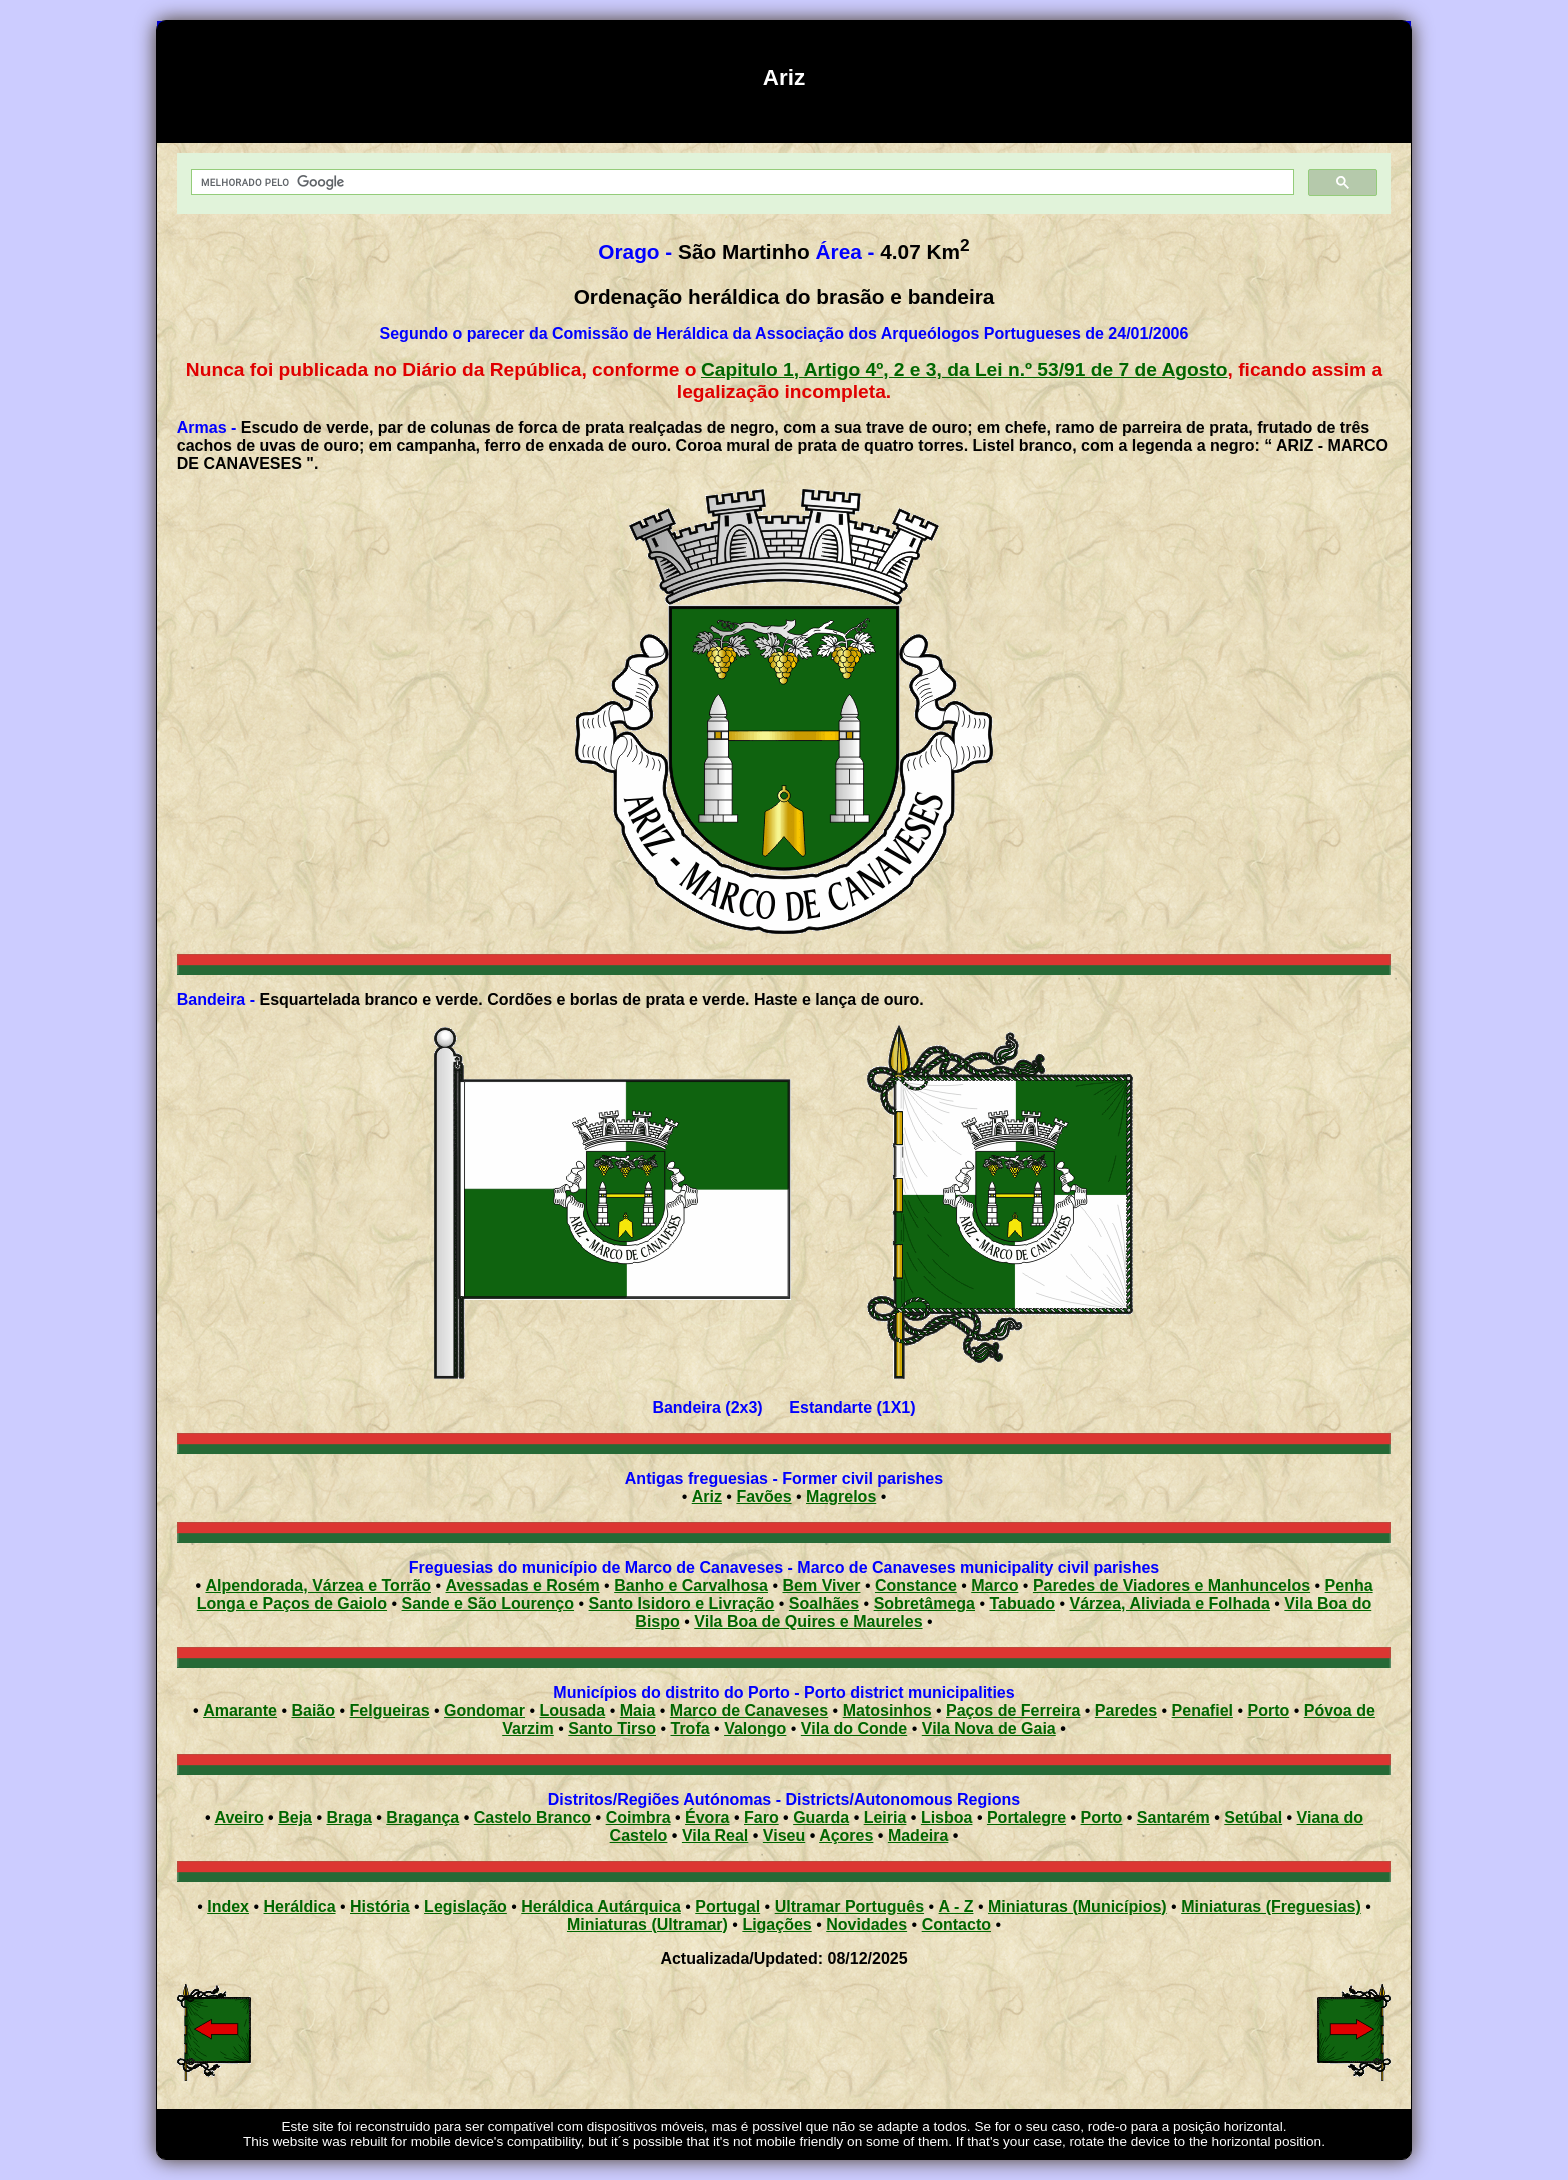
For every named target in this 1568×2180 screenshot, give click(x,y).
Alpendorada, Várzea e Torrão (318, 1585)
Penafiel (1202, 1710)
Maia (638, 1710)
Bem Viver (822, 1585)
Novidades (866, 1924)
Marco (994, 1585)
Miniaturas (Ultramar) (647, 1924)
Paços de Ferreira (1013, 1710)
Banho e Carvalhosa (691, 1585)
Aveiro (238, 1817)
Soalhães (824, 1603)
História (380, 1906)
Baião (313, 1710)
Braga (348, 1817)
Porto (1268, 1710)
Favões (763, 1496)
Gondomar (484, 1710)
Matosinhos (887, 1710)
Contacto (956, 1924)
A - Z (956, 1906)
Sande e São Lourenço (488, 1603)
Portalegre (1026, 1817)
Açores (846, 1835)
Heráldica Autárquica (600, 1906)
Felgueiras (390, 1710)
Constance (916, 1585)
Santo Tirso (612, 1728)
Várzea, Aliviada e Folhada (1169, 1603)
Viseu (784, 1835)
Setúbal (1253, 1817)
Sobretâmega (924, 1603)
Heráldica (299, 1906)
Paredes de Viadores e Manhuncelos (1171, 1585)
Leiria (885, 1817)
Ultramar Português (849, 1906)
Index (228, 1906)
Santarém (1173, 1817)
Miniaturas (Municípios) (1077, 1906)
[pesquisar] (740, 182)
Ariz (707, 1496)
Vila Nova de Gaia (989, 1728)
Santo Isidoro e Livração (682, 1603)
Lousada (572, 1710)
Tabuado (1022, 1603)
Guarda (821, 1817)
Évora (707, 1817)
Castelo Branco (532, 1817)
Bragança (422, 1817)
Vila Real (715, 1835)
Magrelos (841, 1496)
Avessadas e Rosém (523, 1585)
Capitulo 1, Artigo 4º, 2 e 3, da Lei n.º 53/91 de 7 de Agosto (964, 369)
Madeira (918, 1835)
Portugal (727, 1906)
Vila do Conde (854, 1728)
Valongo (755, 1728)
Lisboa (947, 1817)
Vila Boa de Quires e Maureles (808, 1621)
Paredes (1126, 1710)
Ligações (776, 1924)
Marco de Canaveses (749, 1710)
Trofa (690, 1728)
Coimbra (638, 1817)
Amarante (240, 1710)
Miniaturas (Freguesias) (1271, 1906)
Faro (761, 1817)
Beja (295, 1817)
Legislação (465, 1906)
